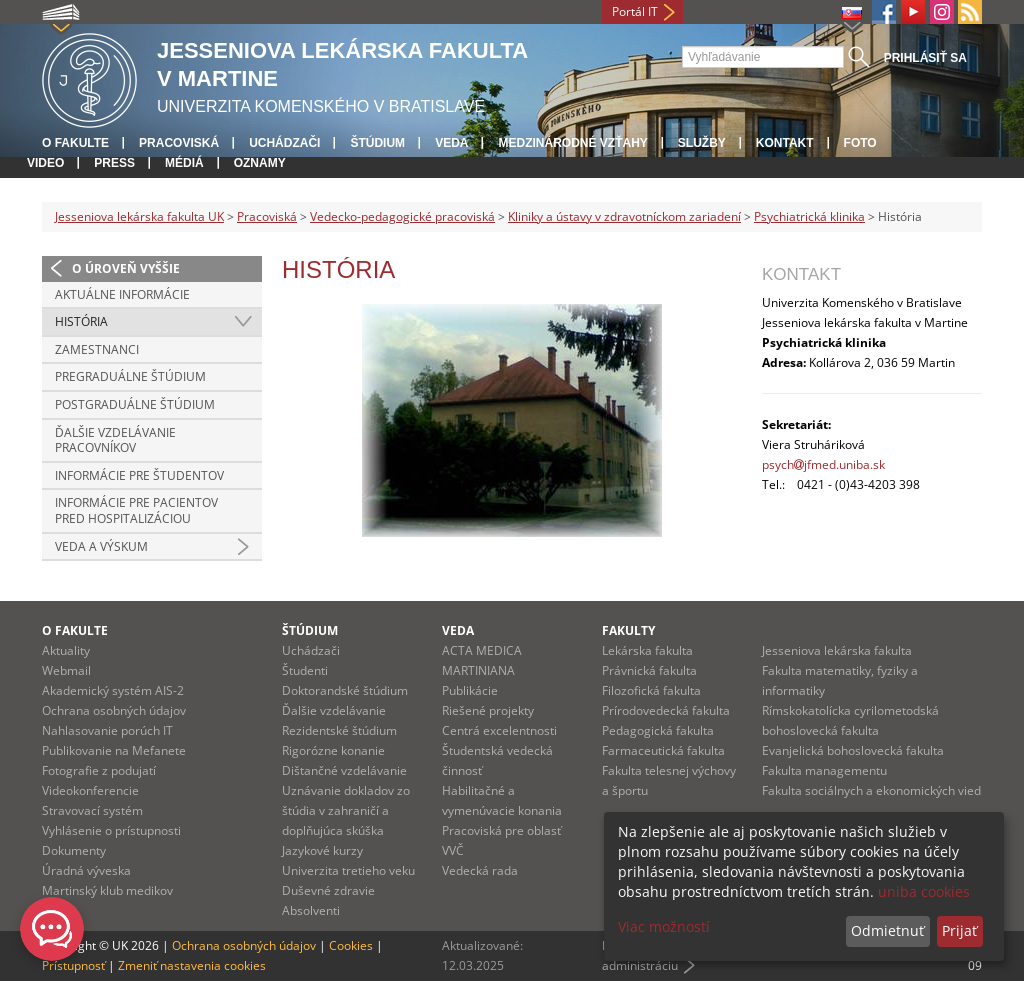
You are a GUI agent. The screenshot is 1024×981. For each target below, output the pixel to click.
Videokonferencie (90, 790)
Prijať (959, 930)
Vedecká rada (480, 870)
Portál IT (635, 11)
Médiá (184, 163)
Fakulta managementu (824, 770)
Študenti (305, 670)
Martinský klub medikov (107, 890)
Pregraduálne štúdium (130, 376)
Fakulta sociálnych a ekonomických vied (871, 790)
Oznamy (260, 163)
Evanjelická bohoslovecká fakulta (853, 750)
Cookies (351, 945)
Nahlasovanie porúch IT (107, 730)
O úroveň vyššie (126, 268)
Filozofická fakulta (651, 690)
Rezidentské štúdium (339, 730)
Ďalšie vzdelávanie (334, 710)
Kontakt (785, 143)
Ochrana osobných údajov (114, 710)
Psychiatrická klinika (809, 216)
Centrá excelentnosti (499, 730)
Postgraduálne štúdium (135, 404)
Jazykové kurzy (322, 850)
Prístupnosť (73, 965)
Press (114, 163)
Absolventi (311, 910)
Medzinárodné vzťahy (572, 143)
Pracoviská (179, 143)
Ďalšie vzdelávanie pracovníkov (115, 440)
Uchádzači (284, 143)
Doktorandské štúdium (345, 690)
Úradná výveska (86, 870)
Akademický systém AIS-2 (113, 690)
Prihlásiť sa (925, 58)
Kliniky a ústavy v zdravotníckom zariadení (624, 216)
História (81, 321)
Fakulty (628, 630)
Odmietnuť (887, 930)
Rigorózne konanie (333, 750)
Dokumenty (74, 850)
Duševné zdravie (328, 890)
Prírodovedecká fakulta (666, 710)
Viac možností (664, 926)
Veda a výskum (101, 546)
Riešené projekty (488, 710)
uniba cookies (924, 891)
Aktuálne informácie (122, 294)
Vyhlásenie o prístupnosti (111, 830)
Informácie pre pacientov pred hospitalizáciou (136, 510)
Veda (451, 143)
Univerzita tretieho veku (348, 870)
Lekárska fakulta (647, 650)
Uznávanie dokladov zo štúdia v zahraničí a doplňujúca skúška (346, 810)
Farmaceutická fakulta (663, 750)
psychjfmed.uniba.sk (823, 464)
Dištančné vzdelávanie (344, 770)
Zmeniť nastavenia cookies (192, 965)
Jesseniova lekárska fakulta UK (139, 216)
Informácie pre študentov (139, 475)
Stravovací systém (92, 810)
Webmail (66, 670)
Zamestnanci (97, 349)
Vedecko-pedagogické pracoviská (402, 216)
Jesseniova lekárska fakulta (837, 650)
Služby (702, 143)
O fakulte (75, 143)
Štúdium (377, 143)
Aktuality (66, 650)
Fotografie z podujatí (99, 770)
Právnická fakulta (649, 670)
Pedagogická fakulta (658, 730)
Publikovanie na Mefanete (114, 750)
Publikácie (470, 690)
